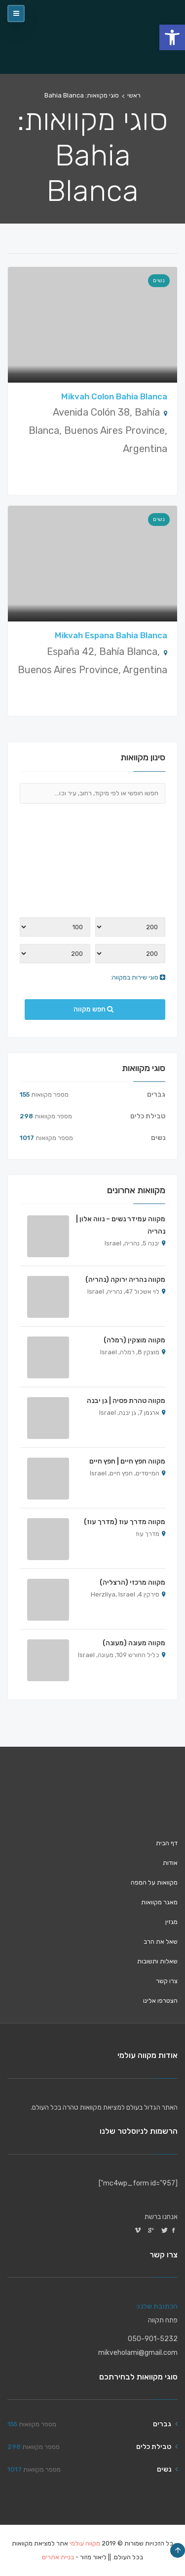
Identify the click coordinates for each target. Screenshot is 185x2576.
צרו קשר (167, 1981)
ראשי (134, 95)
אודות (170, 1862)
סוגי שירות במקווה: (138, 977)
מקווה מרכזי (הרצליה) (132, 1582)
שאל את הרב (161, 1941)
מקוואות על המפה (154, 1882)
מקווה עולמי (85, 2543)
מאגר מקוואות (159, 1902)
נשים (159, 280)
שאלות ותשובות (157, 1961)
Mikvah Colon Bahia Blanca (114, 396)
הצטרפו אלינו (160, 2000)
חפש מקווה (93, 1009)
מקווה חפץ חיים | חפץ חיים (127, 1461)
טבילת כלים (147, 1116)
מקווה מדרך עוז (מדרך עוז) (124, 1522)
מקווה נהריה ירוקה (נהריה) (125, 1279)
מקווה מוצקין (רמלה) (134, 1340)
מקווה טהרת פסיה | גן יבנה (126, 1401)
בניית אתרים (58, 2557)
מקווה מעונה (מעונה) (134, 1643)
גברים (156, 1094)
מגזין (171, 1921)
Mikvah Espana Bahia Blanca (111, 635)
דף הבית (167, 1843)
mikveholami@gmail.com (138, 2352)
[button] (172, 37)
